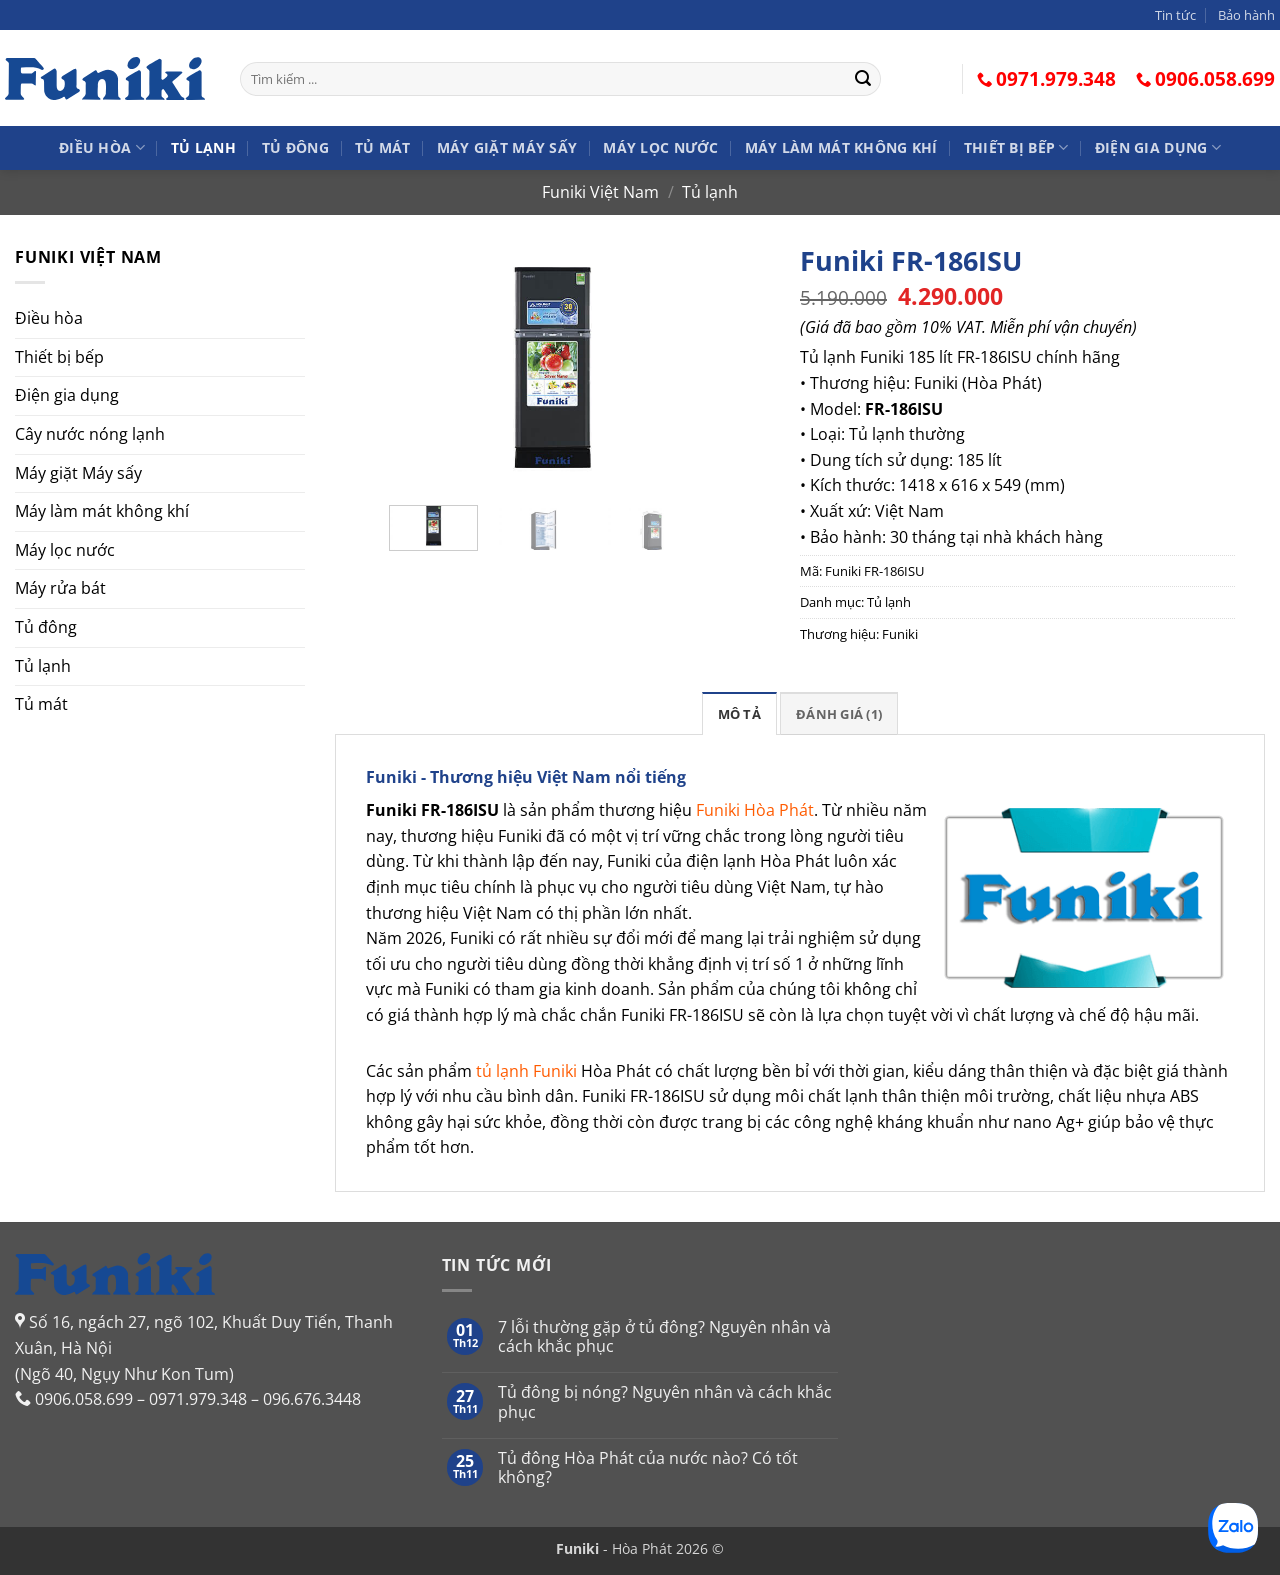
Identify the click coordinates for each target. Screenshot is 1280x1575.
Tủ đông (295, 147)
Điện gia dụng (1158, 147)
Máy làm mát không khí (841, 147)
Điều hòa (102, 147)
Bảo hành (1246, 15)
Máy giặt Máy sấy (507, 147)
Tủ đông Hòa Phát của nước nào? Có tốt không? (648, 1468)
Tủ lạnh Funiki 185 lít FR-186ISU (916, 357)
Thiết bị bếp (1016, 147)
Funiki (900, 634)
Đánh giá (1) (839, 714)
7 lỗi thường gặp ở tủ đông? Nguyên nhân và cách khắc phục (664, 1337)
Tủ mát (383, 147)
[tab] (739, 713)
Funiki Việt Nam (600, 192)
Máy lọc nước (660, 147)
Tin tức (1175, 15)
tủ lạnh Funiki (526, 1071)
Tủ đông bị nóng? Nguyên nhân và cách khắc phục (665, 1402)
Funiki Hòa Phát (755, 810)
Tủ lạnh (203, 147)
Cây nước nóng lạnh (90, 434)
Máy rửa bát (60, 588)
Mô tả (739, 714)
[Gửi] (863, 79)
